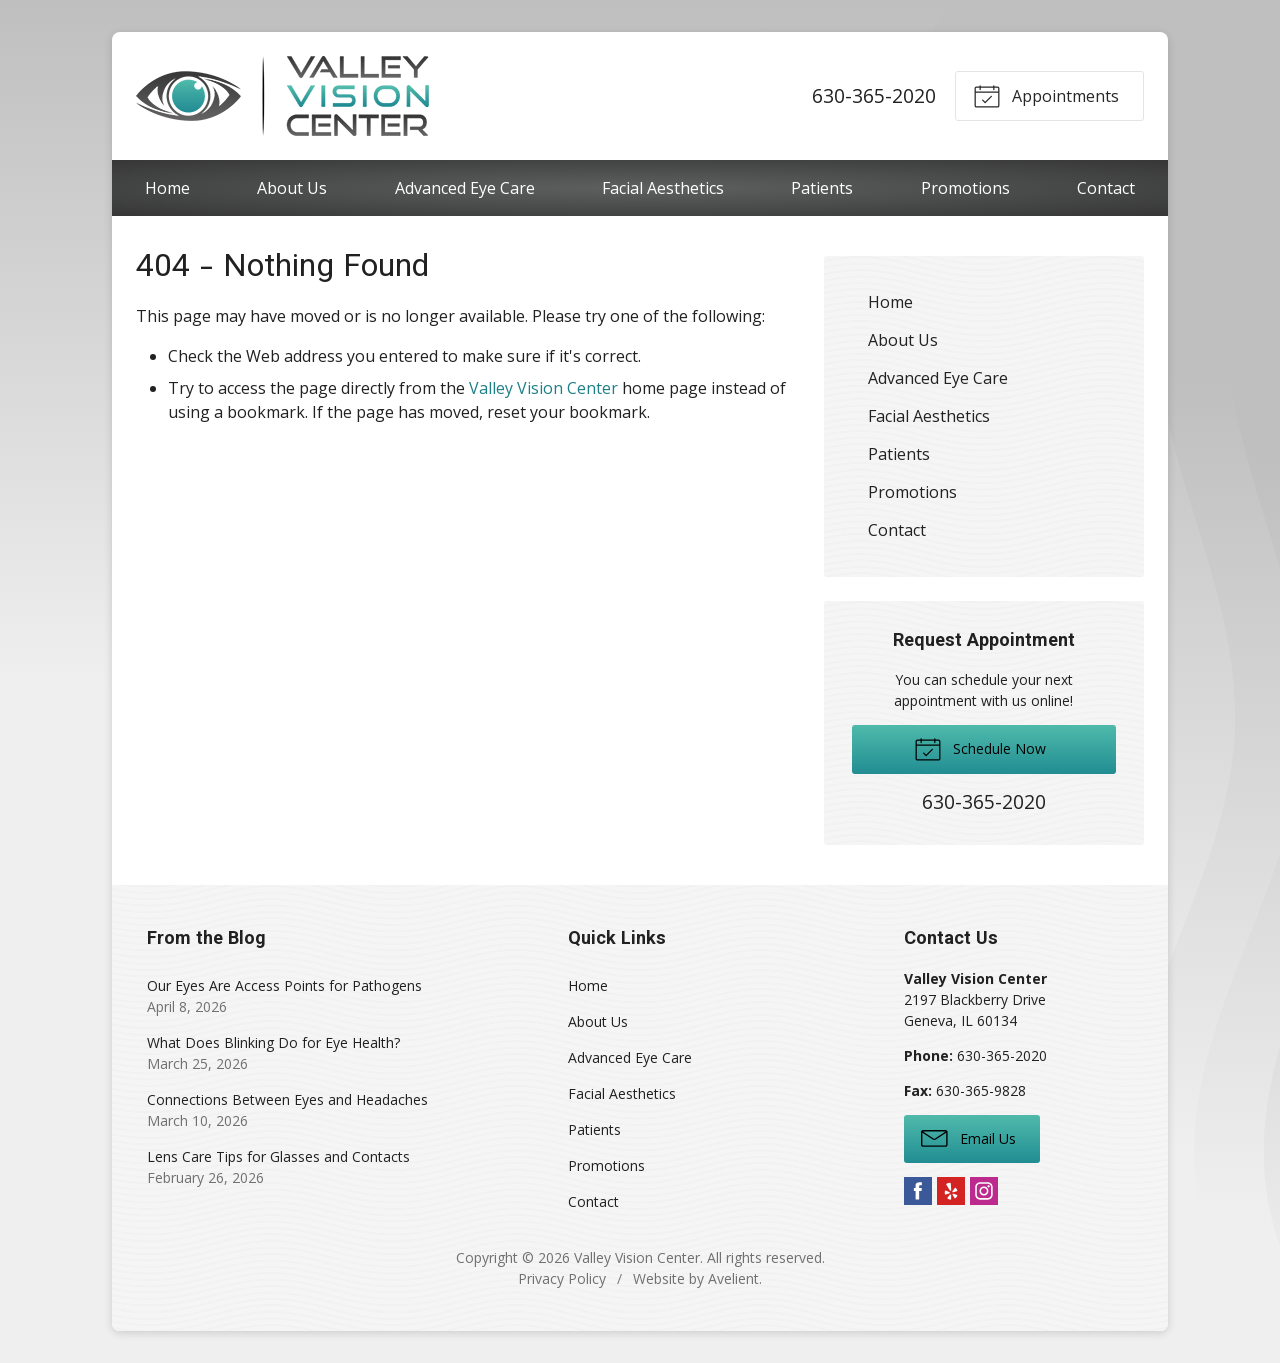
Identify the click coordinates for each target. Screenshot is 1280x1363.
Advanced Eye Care (465, 188)
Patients (822, 188)
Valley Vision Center (543, 388)
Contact (1106, 188)
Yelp (951, 1191)
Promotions (965, 188)
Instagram (984, 1191)
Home (167, 188)
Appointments (1046, 95)
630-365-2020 (874, 95)
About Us (292, 188)
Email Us (968, 1137)
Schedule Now (980, 748)
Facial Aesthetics (663, 188)
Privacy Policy (562, 1278)
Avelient (733, 1278)
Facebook (918, 1191)
